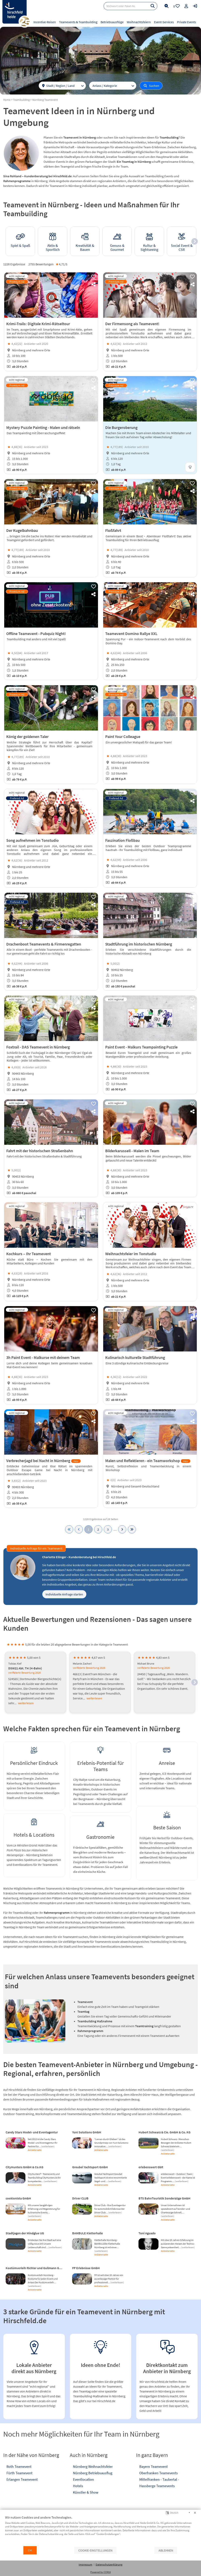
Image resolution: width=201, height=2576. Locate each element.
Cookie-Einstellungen (95, 2550)
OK (30, 2550)
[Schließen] (195, 2513)
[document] (100, 2530)
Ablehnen (165, 2550)
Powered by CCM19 (100, 2572)
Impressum (85, 2564)
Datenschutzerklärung (109, 2564)
